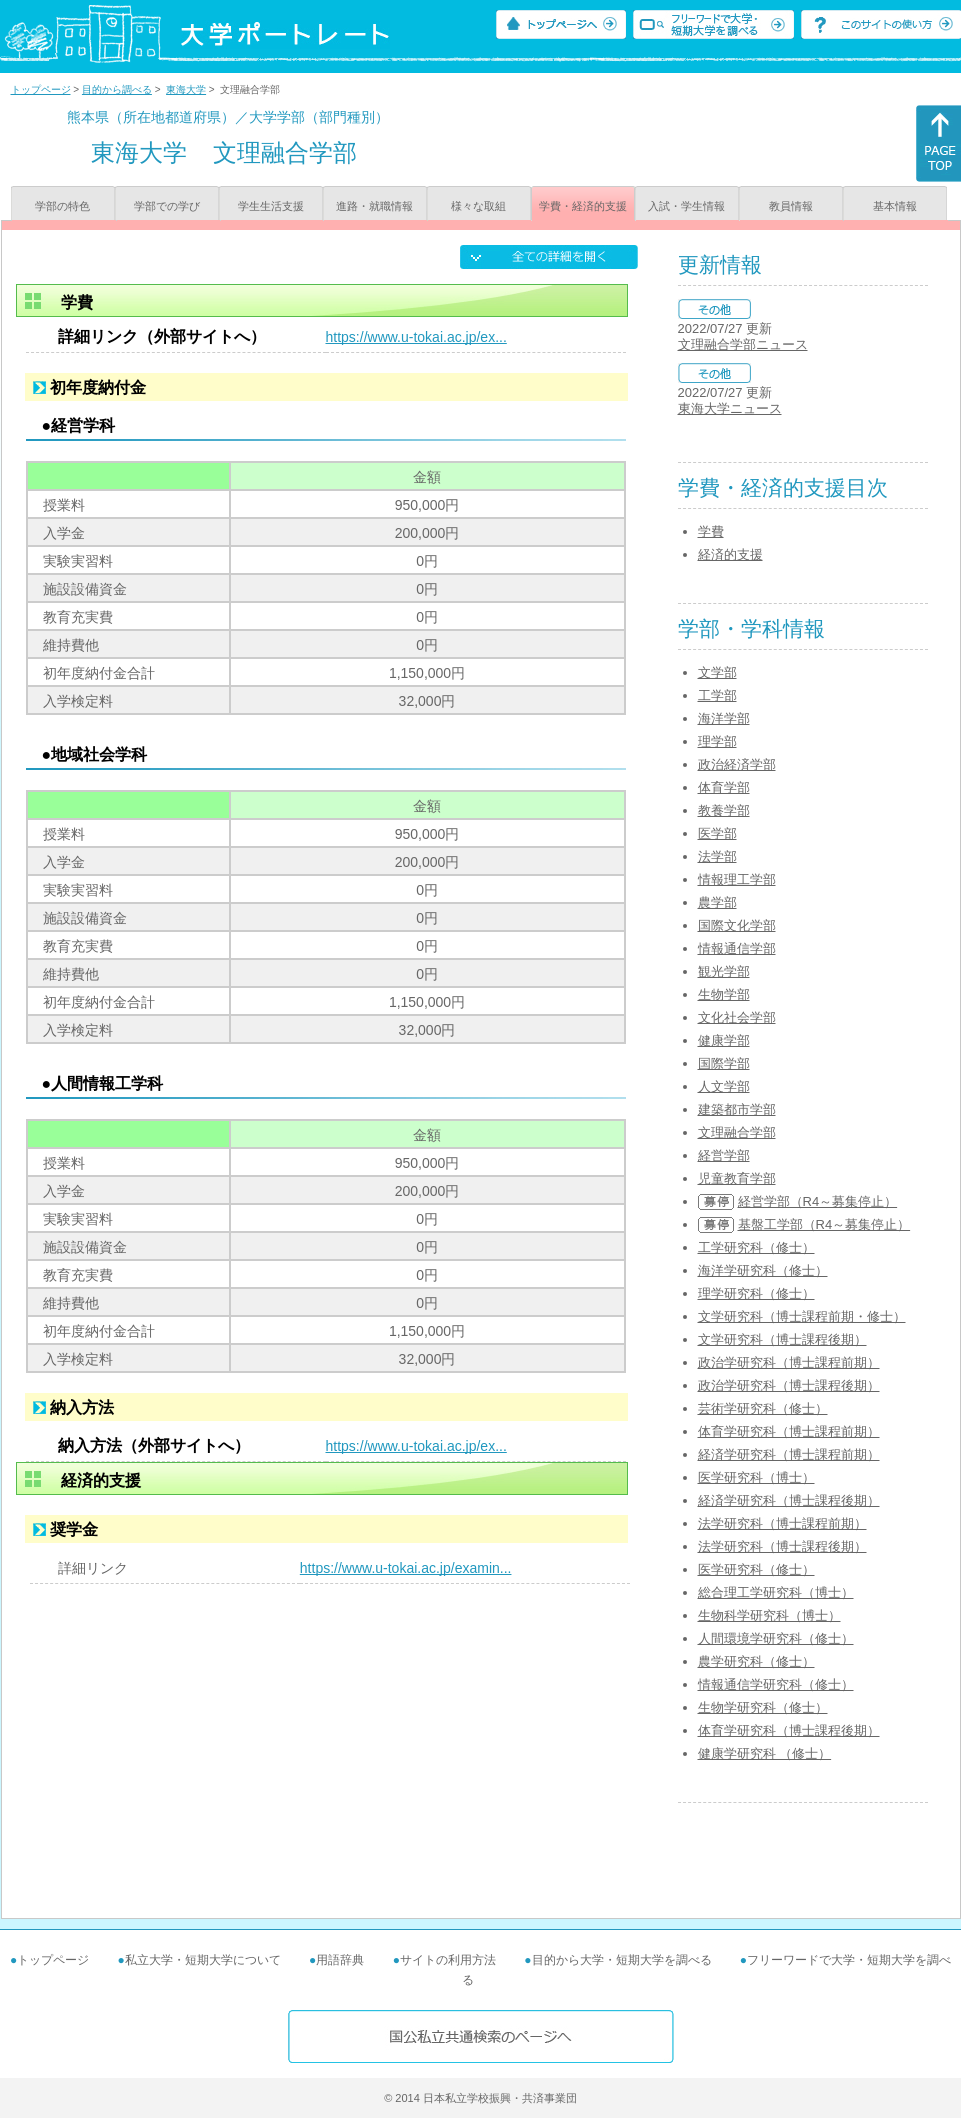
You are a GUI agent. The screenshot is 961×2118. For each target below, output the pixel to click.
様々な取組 (478, 206)
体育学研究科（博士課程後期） (789, 1730)
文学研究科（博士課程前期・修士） (802, 1316)
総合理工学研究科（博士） (776, 1592)
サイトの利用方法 (448, 1960)
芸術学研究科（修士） (763, 1408)
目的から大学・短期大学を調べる (622, 1960)
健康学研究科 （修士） (765, 1753)
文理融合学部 (737, 1132)
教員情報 (791, 206)
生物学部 (724, 994)
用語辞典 (340, 1960)
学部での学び (167, 206)
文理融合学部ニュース (743, 344)
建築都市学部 (737, 1109)
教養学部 (724, 810)
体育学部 (724, 787)
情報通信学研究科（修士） (776, 1684)
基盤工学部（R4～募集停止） (824, 1224)
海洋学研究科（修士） (763, 1270)
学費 (711, 531)
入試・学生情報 (686, 206)
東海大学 (186, 89)
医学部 (717, 833)
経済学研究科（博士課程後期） (789, 1500)
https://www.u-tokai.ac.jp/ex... (416, 337)
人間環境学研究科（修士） (776, 1638)
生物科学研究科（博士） (769, 1615)
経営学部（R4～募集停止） (818, 1201)
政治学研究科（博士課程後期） (789, 1385)
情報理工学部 (737, 879)
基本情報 (895, 206)
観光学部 (724, 971)
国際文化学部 (737, 925)
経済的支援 (730, 554)
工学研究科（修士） (756, 1247)
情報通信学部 (737, 948)
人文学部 (724, 1086)
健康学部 (724, 1040)
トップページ (41, 89)
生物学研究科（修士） (763, 1707)
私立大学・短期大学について (203, 1960)
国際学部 (724, 1063)
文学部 (717, 672)
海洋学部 (724, 718)
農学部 (717, 902)
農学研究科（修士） (756, 1661)
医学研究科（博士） (756, 1477)
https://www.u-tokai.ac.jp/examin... (406, 1568)
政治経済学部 (737, 764)
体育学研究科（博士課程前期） (789, 1431)
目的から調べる (117, 89)
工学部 (717, 695)
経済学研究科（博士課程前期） (789, 1454)
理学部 (717, 741)
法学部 (717, 856)
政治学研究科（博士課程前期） (789, 1362)
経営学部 (724, 1155)
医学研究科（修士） (756, 1569)
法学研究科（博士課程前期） (782, 1523)
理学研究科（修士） (756, 1293)
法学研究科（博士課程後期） (782, 1546)
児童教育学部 (737, 1178)
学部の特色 (62, 206)
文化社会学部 (737, 1017)
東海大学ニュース (730, 408)
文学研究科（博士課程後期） (782, 1339)
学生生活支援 (271, 206)
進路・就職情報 (374, 206)
